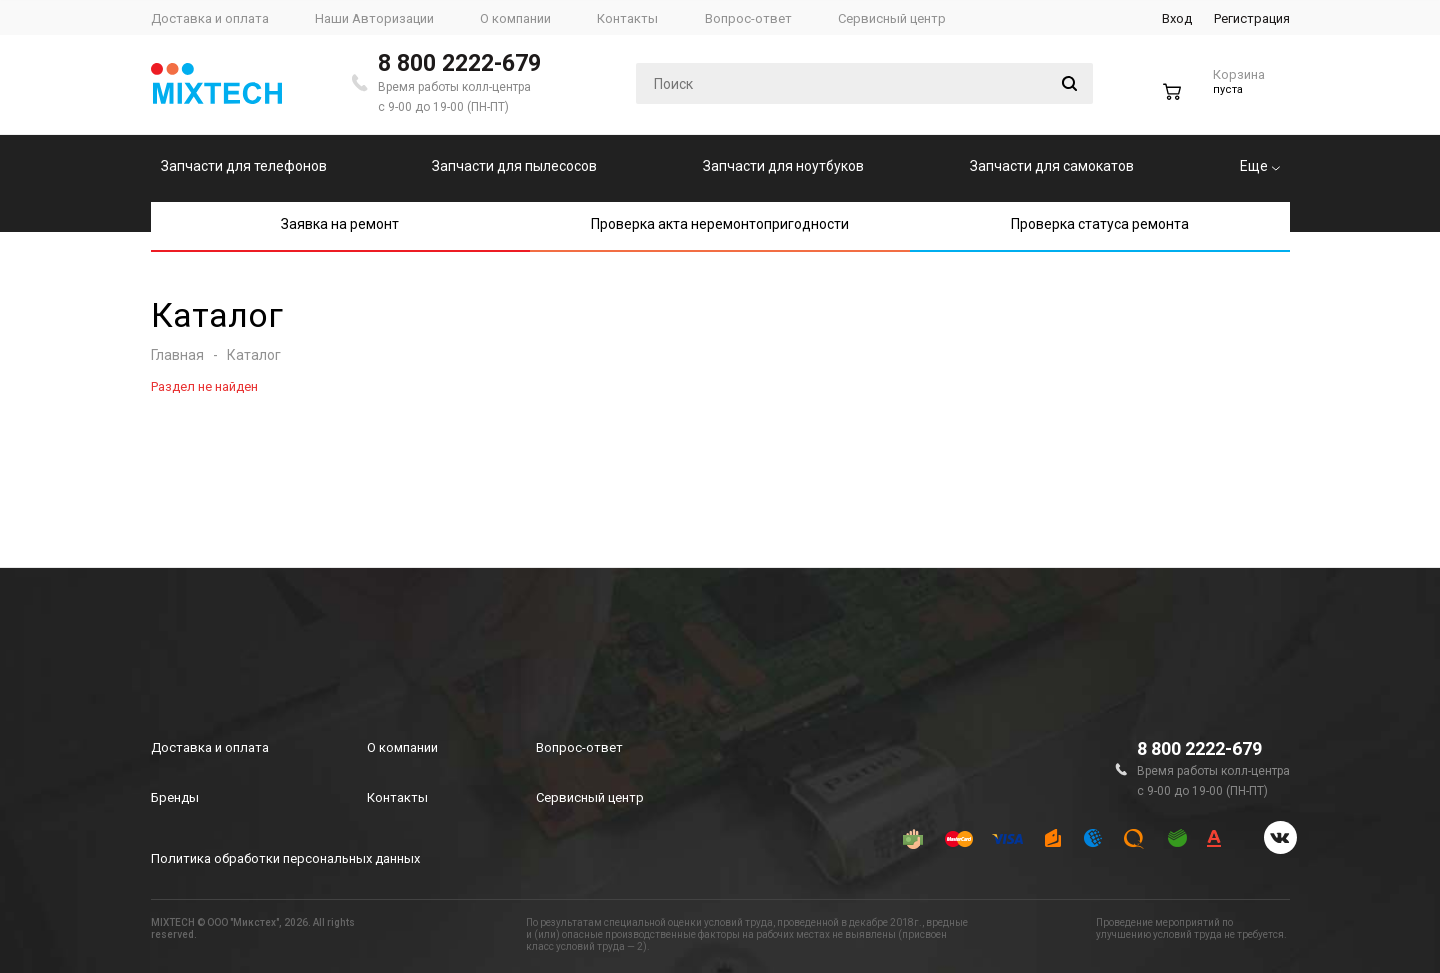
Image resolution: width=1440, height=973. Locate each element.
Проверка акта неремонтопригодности (720, 224)
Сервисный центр (590, 797)
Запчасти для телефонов (244, 166)
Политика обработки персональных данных (285, 858)
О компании (402, 747)
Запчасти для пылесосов (514, 166)
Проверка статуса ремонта (1100, 224)
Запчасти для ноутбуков (783, 166)
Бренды (175, 797)
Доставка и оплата (210, 747)
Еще (1260, 166)
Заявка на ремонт (340, 224)
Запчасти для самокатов (1052, 166)
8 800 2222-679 (459, 63)
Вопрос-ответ (579, 747)
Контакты (397, 797)
